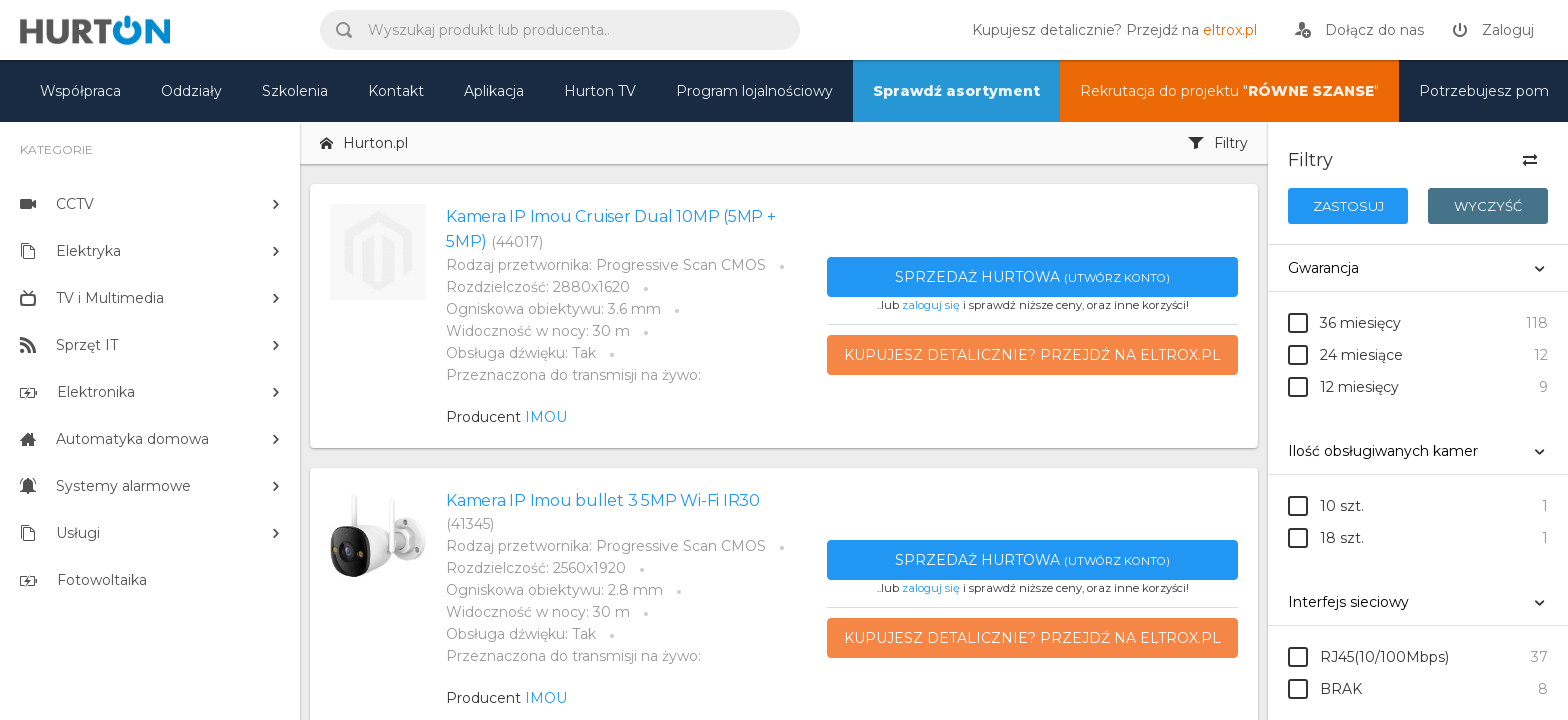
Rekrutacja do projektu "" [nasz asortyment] (1229, 91)
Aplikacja (494, 91)
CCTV (57, 204)
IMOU (546, 417)
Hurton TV (600, 91)
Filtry (1218, 143)
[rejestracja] (1359, 30)
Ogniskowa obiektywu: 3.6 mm (553, 309)
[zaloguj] (1493, 30)
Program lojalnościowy (754, 91)
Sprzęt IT (69, 345)
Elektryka (70, 251)
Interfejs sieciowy (1348, 602)
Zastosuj (1348, 206)
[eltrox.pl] (1109, 30)
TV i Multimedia (92, 298)
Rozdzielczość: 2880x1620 (538, 287)
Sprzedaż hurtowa (1032, 277)
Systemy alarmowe (105, 486)
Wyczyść (1488, 206)
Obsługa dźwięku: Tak (521, 353)
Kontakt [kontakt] (396, 91)
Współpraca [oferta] (80, 91)
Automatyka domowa (114, 439)
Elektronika (77, 392)
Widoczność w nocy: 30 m (538, 331)
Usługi (60, 533)
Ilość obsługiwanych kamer (1383, 451)
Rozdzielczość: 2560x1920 (536, 568)
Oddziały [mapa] (191, 91)
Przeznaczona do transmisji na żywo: (573, 375)
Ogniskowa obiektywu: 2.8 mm (554, 590)
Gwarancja (1323, 268)
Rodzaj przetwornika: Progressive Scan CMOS (606, 265)
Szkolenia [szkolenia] (295, 91)
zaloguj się (931, 305)
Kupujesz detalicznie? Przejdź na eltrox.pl (1032, 355)
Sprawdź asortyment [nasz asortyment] (956, 91)
